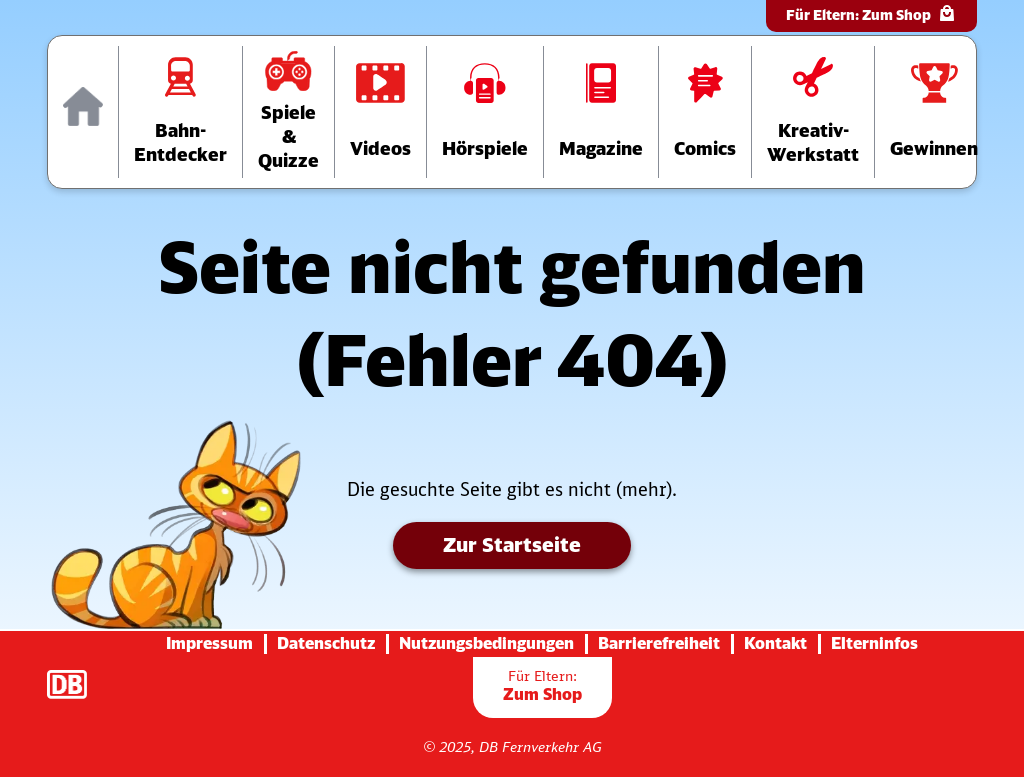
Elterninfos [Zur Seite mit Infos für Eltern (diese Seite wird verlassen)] (874, 643)
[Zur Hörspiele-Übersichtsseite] (485, 112)
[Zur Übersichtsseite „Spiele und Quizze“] (288, 112)
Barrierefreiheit (659, 643)
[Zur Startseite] (83, 112)
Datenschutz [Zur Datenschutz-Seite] (326, 643)
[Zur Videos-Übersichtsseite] (380, 112)
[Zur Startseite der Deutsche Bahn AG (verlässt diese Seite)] (77, 674)
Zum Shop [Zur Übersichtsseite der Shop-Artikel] (542, 685)
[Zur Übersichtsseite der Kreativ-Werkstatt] (813, 112)
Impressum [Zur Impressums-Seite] (209, 643)
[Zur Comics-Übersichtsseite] (705, 112)
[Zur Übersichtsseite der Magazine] (601, 112)
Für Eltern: (871, 13)
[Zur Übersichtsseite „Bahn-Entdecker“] (180, 112)
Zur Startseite (512, 544)
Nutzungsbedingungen (486, 643)
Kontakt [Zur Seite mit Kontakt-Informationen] (775, 643)
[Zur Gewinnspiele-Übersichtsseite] (934, 112)
